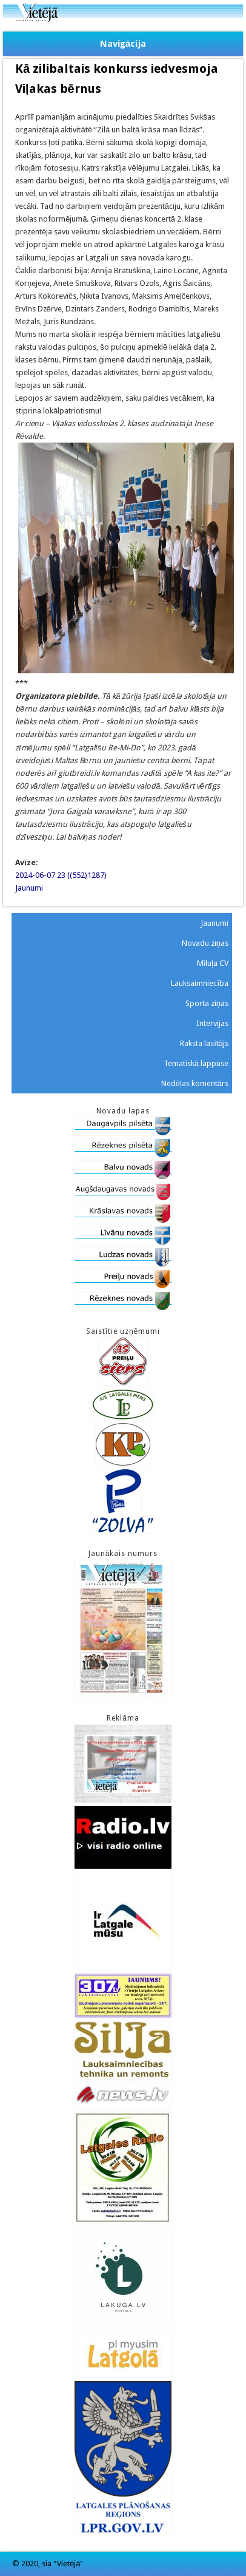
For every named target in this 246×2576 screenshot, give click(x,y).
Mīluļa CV (213, 963)
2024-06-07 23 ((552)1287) (61, 875)
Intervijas (212, 1023)
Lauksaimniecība (199, 983)
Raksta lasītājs (204, 1043)
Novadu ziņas (205, 943)
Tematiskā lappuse (196, 1063)
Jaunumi (29, 887)
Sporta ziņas (206, 1003)
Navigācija (123, 43)
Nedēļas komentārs (194, 1083)
